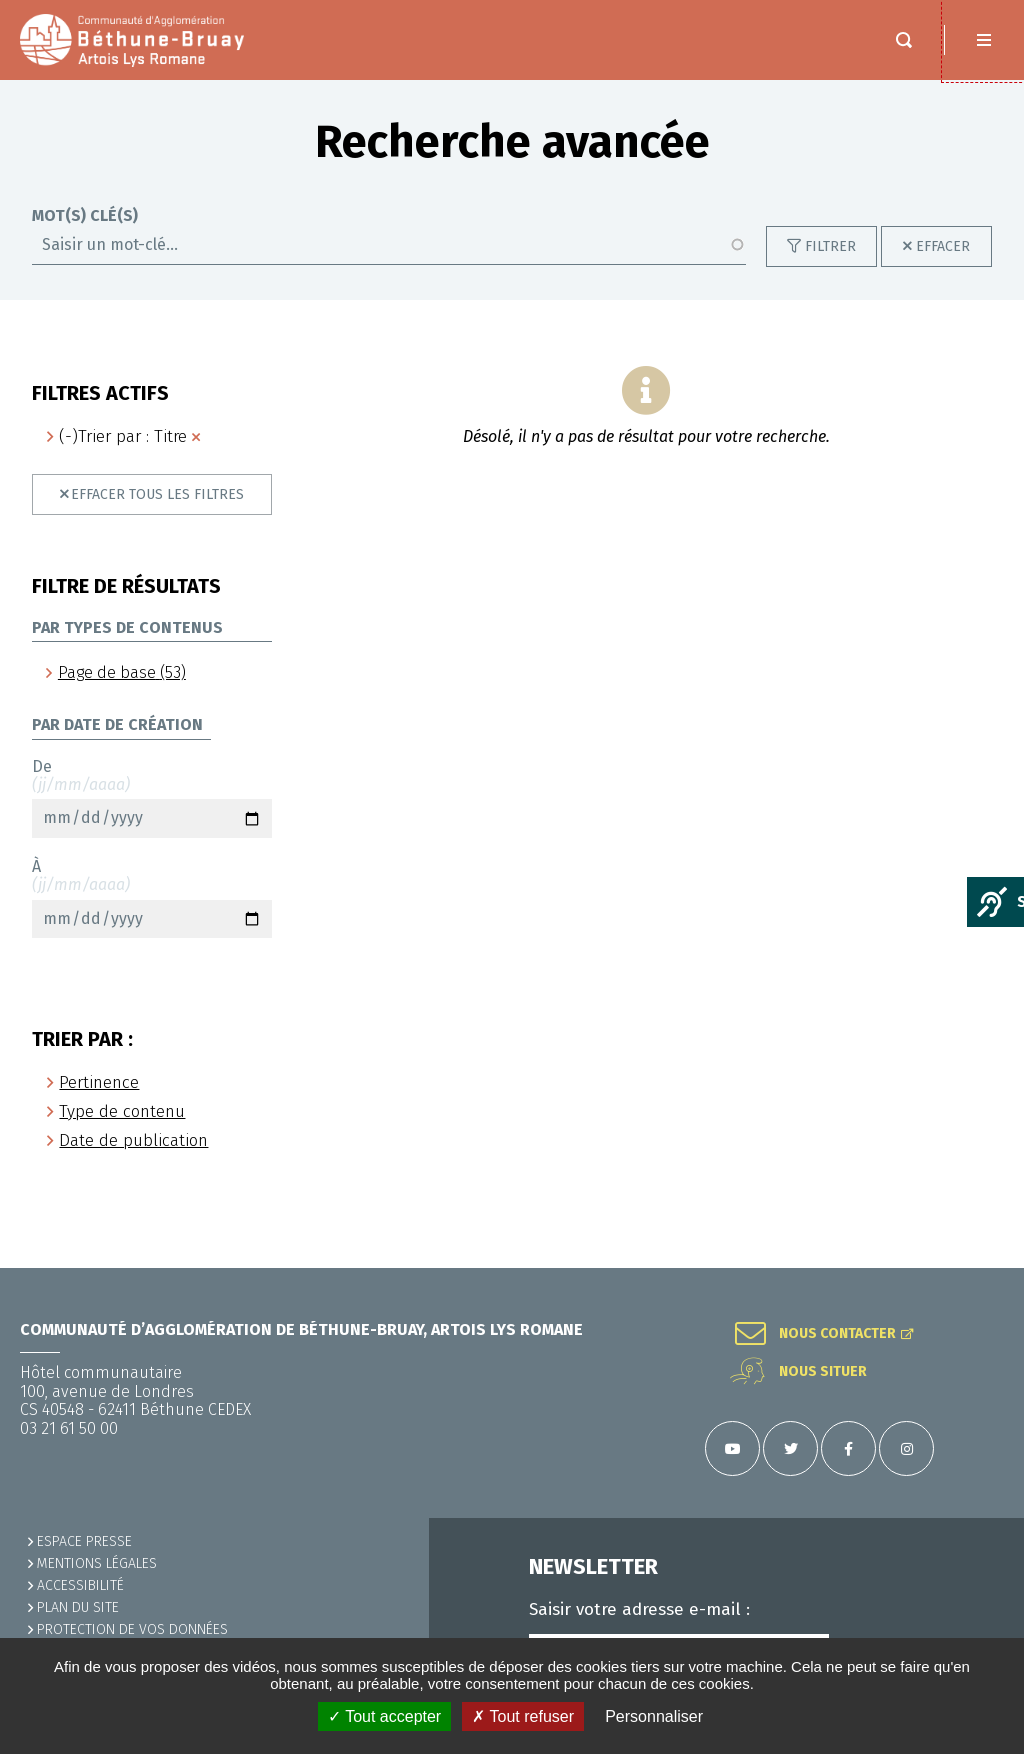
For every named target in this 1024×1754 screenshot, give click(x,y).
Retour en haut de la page (984, 1268)
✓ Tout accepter (384, 1716)
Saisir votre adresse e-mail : (639, 1610)
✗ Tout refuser (523, 1716)
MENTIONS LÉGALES (97, 1563)
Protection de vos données (132, 1629)
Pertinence (99, 1102)
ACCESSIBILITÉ (80, 1585)
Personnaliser (654, 1716)
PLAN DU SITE (78, 1607)
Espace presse (84, 1541)
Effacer (943, 266)
